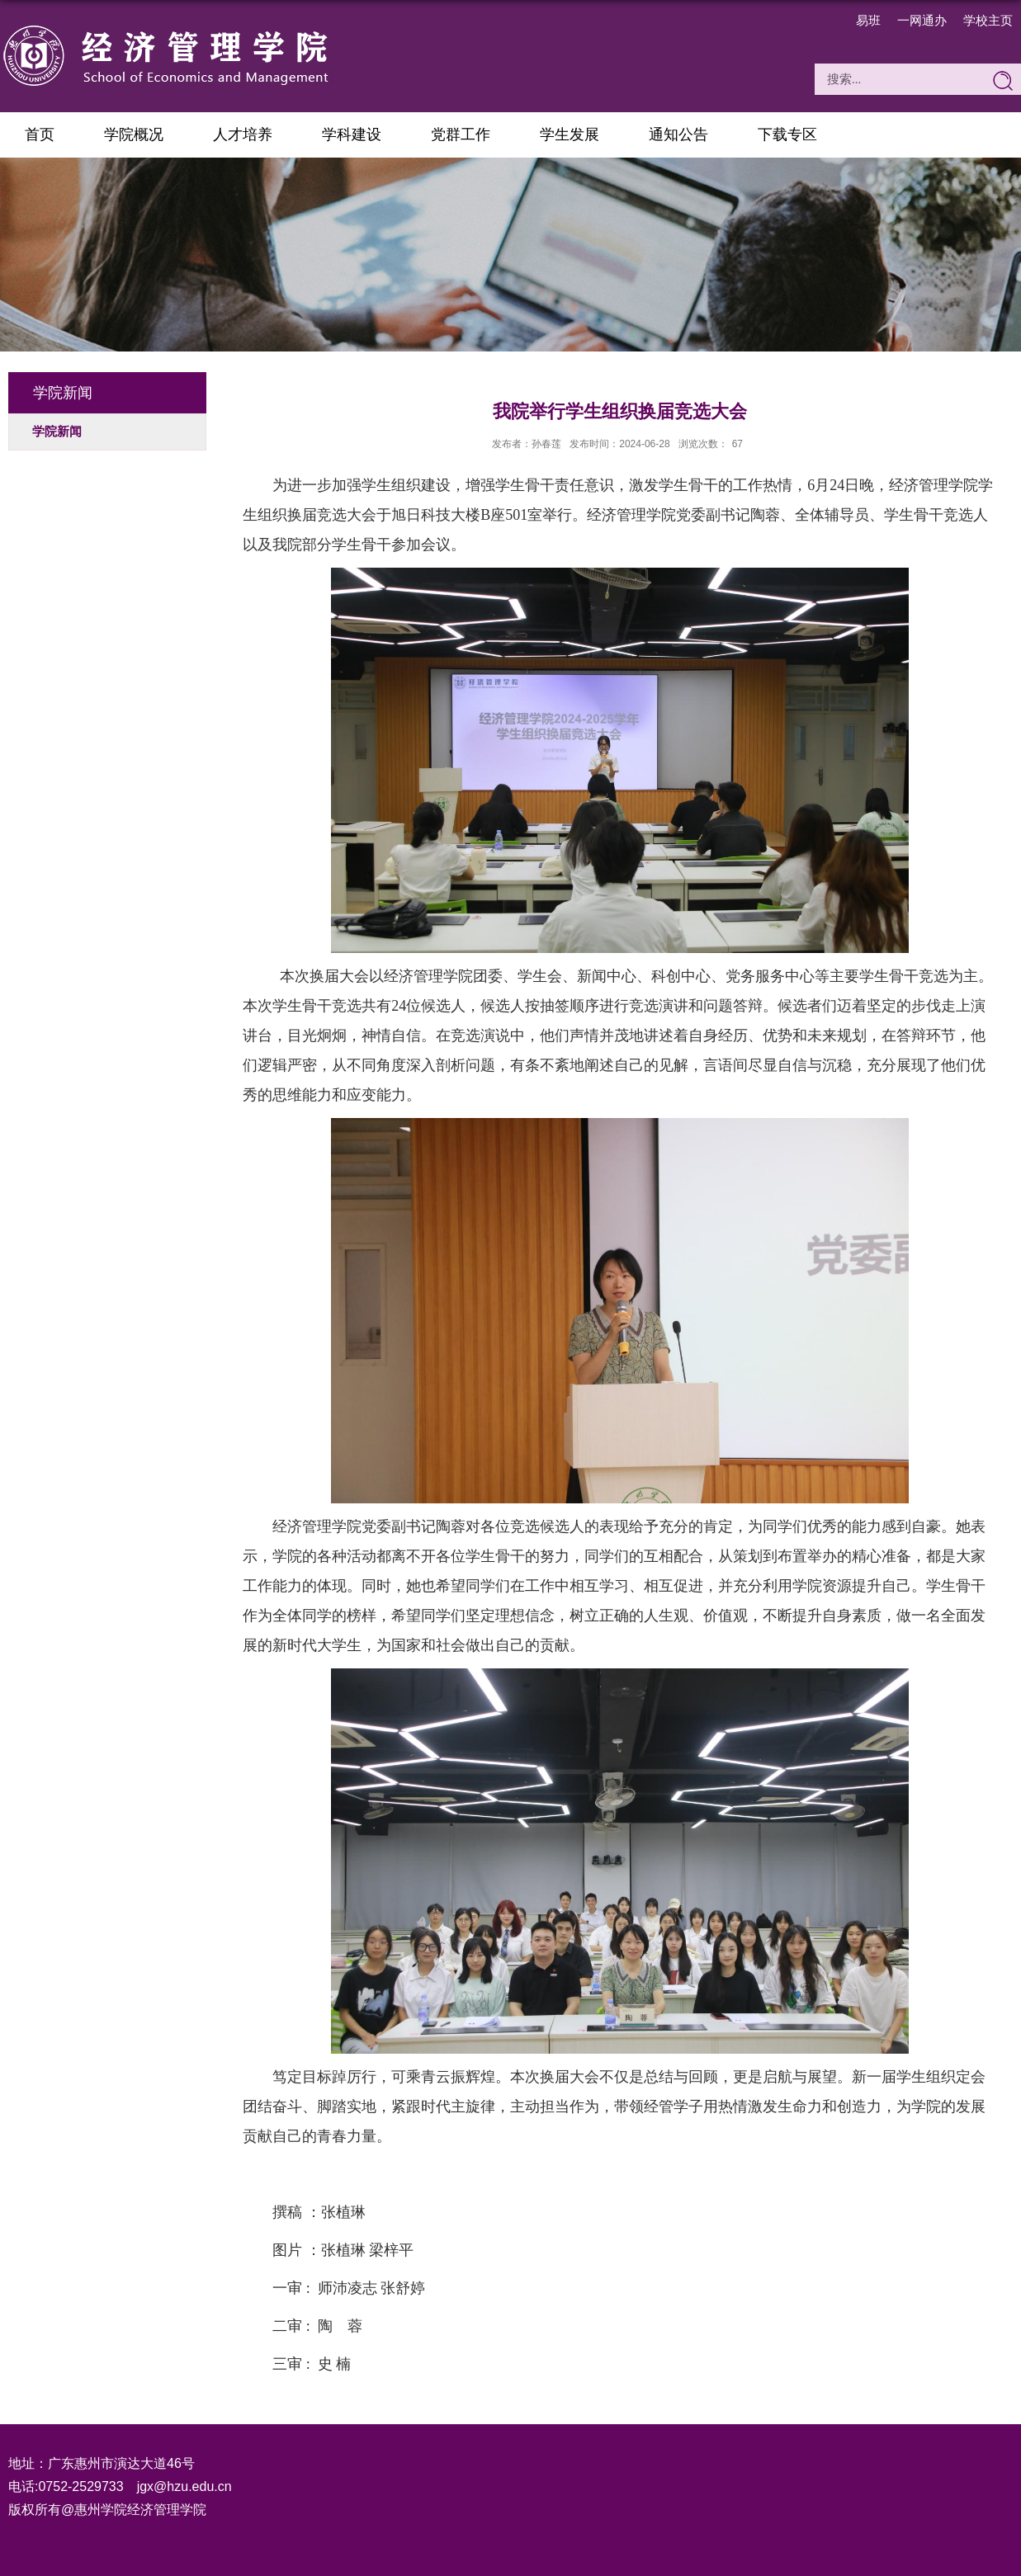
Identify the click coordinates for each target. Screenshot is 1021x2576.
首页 (39, 134)
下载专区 (787, 134)
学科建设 (351, 134)
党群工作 (460, 134)
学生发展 (569, 134)
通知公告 (678, 134)
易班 (868, 20)
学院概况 (133, 134)
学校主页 (988, 20)
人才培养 (242, 134)
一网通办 (922, 20)
